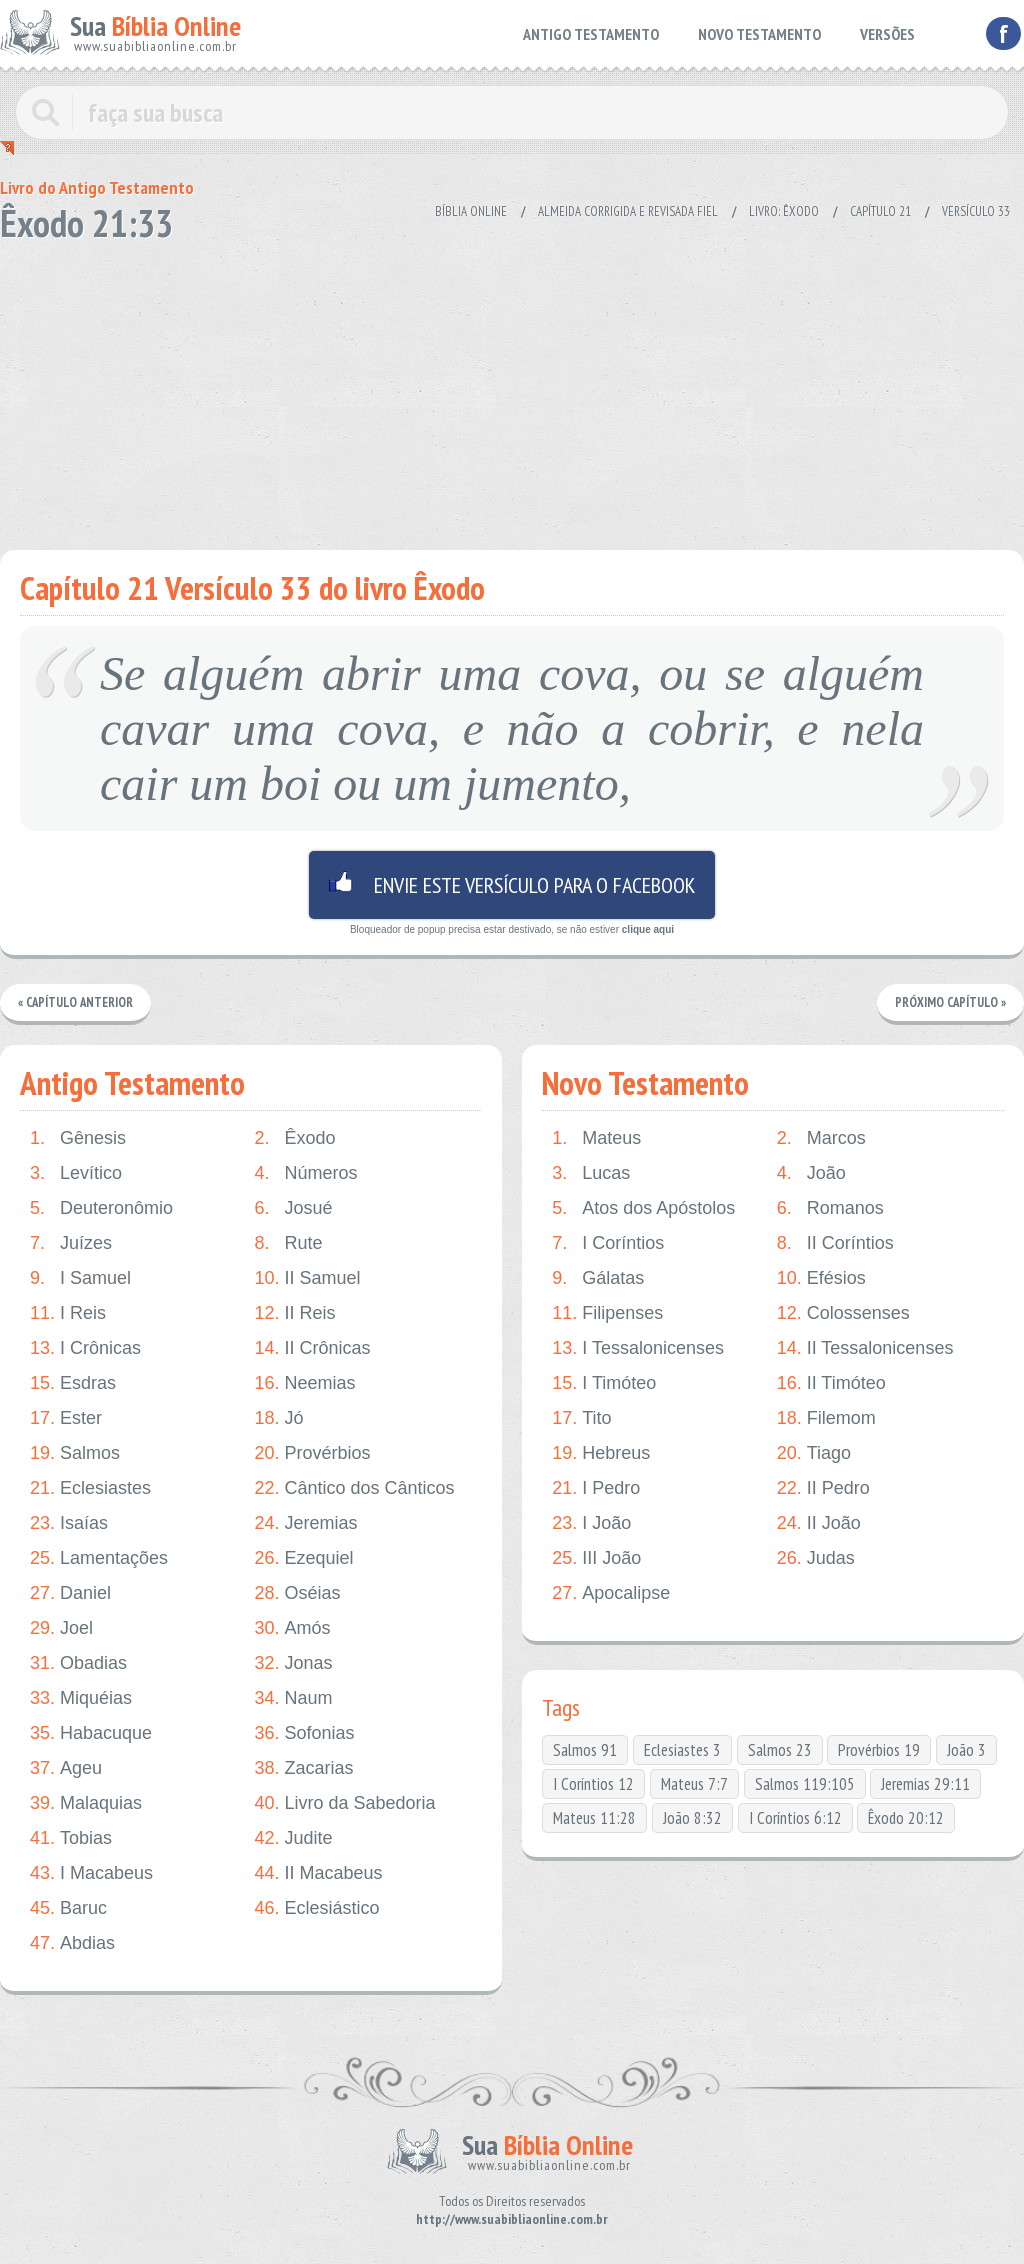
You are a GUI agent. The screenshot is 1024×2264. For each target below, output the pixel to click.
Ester (66, 1418)
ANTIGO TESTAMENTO (591, 34)
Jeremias (305, 1523)
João (811, 1173)
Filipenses (607, 1313)
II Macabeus (318, 1873)
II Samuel (307, 1278)
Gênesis (78, 1138)
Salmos (75, 1453)
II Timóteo (831, 1383)
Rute (288, 1243)
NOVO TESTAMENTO (759, 34)
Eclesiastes (90, 1488)
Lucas (591, 1173)
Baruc (68, 1908)
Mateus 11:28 (594, 1818)
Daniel (70, 1593)
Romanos (830, 1208)
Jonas (293, 1663)
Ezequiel (303, 1558)
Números (305, 1173)
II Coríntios (835, 1243)
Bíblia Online (471, 211)
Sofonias (304, 1733)
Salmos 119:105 (805, 1784)
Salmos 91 (585, 1750)
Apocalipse (611, 1593)
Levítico (76, 1173)
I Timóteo (604, 1383)
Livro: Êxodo (784, 211)
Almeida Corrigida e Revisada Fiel (628, 211)
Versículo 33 (976, 211)
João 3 (966, 1750)
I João (591, 1523)
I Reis (68, 1313)
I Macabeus (91, 1873)
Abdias (72, 1943)
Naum (293, 1698)
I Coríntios (608, 1243)
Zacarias (303, 1768)
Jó (278, 1418)
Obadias (78, 1663)
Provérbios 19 (879, 1750)
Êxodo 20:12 (906, 1818)
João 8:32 (692, 1818)
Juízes (71, 1243)
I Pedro (596, 1488)
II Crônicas (312, 1348)
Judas (816, 1558)
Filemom (826, 1418)
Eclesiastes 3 (682, 1750)
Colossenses (843, 1313)
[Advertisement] (512, 390)
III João (596, 1558)
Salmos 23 (780, 1750)
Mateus (596, 1138)
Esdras (73, 1383)
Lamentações (99, 1558)
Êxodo (294, 1138)
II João (819, 1523)
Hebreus (601, 1453)
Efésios (821, 1278)
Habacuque (91, 1733)
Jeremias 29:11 (925, 1784)
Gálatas (598, 1278)
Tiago (814, 1453)
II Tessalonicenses (865, 1348)
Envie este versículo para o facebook (512, 885)
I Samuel (80, 1278)
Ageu (66, 1768)
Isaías (69, 1523)
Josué (293, 1208)
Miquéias (81, 1698)
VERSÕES (887, 34)
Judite (293, 1838)
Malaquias (86, 1803)
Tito (581, 1418)
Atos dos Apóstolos (643, 1208)
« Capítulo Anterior (76, 1002)
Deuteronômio (101, 1208)
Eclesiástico (316, 1908)
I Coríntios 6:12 (795, 1818)
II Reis (294, 1313)
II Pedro (823, 1488)
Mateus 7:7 (694, 1784)
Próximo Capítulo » (950, 1002)
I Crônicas (85, 1348)
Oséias (297, 1593)
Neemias (304, 1383)
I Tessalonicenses (638, 1348)
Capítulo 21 (880, 211)
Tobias (71, 1838)
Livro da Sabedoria (344, 1803)
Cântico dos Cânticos (354, 1488)
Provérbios (312, 1453)
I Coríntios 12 (593, 1784)
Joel (61, 1628)
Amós (292, 1628)
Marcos (821, 1138)
